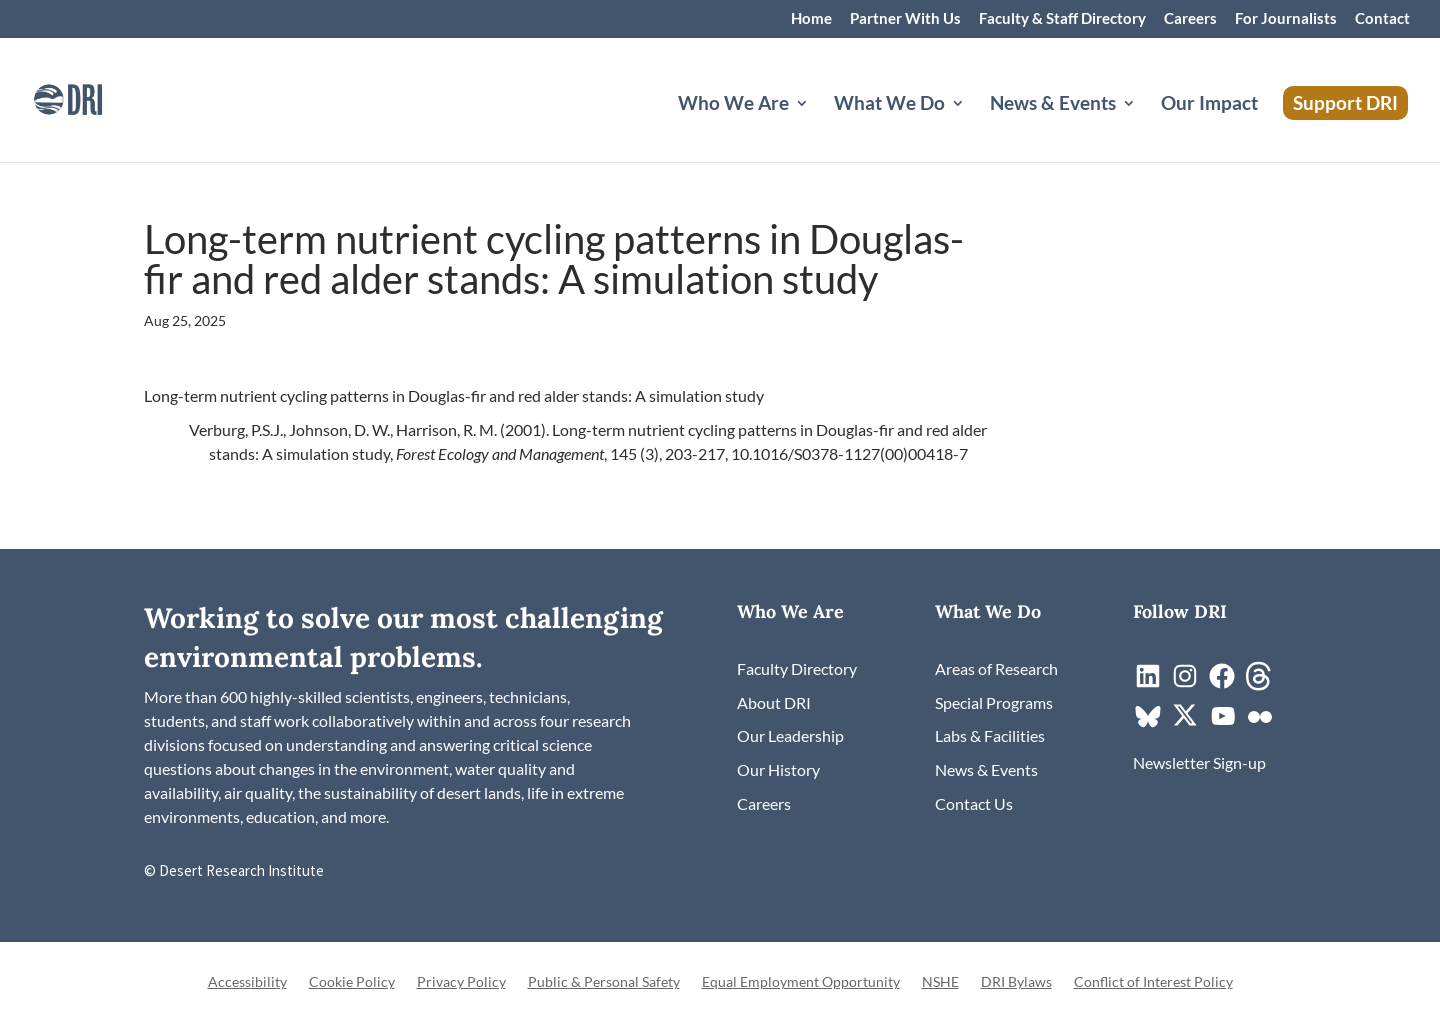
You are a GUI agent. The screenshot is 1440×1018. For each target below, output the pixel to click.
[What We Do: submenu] (974, 127)
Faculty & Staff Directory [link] (1062, 19)
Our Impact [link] (1209, 105)
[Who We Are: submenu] (818, 127)
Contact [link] (1382, 19)
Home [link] (811, 19)
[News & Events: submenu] (1145, 127)
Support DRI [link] (1345, 102)
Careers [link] (1190, 19)
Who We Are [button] (733, 105)
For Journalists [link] (1286, 19)
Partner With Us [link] (905, 19)
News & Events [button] (1053, 105)
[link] (95, 97)
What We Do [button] (889, 105)
